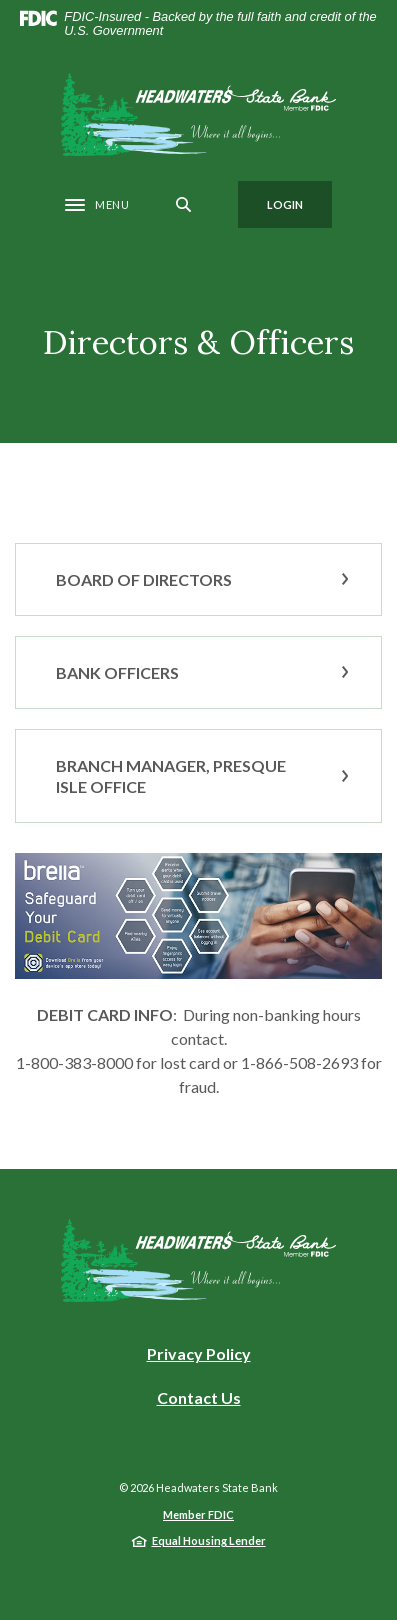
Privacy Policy (199, 1354)
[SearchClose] (184, 204)
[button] (198, 579)
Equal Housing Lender (209, 1540)
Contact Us (199, 1397)
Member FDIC (198, 1514)
